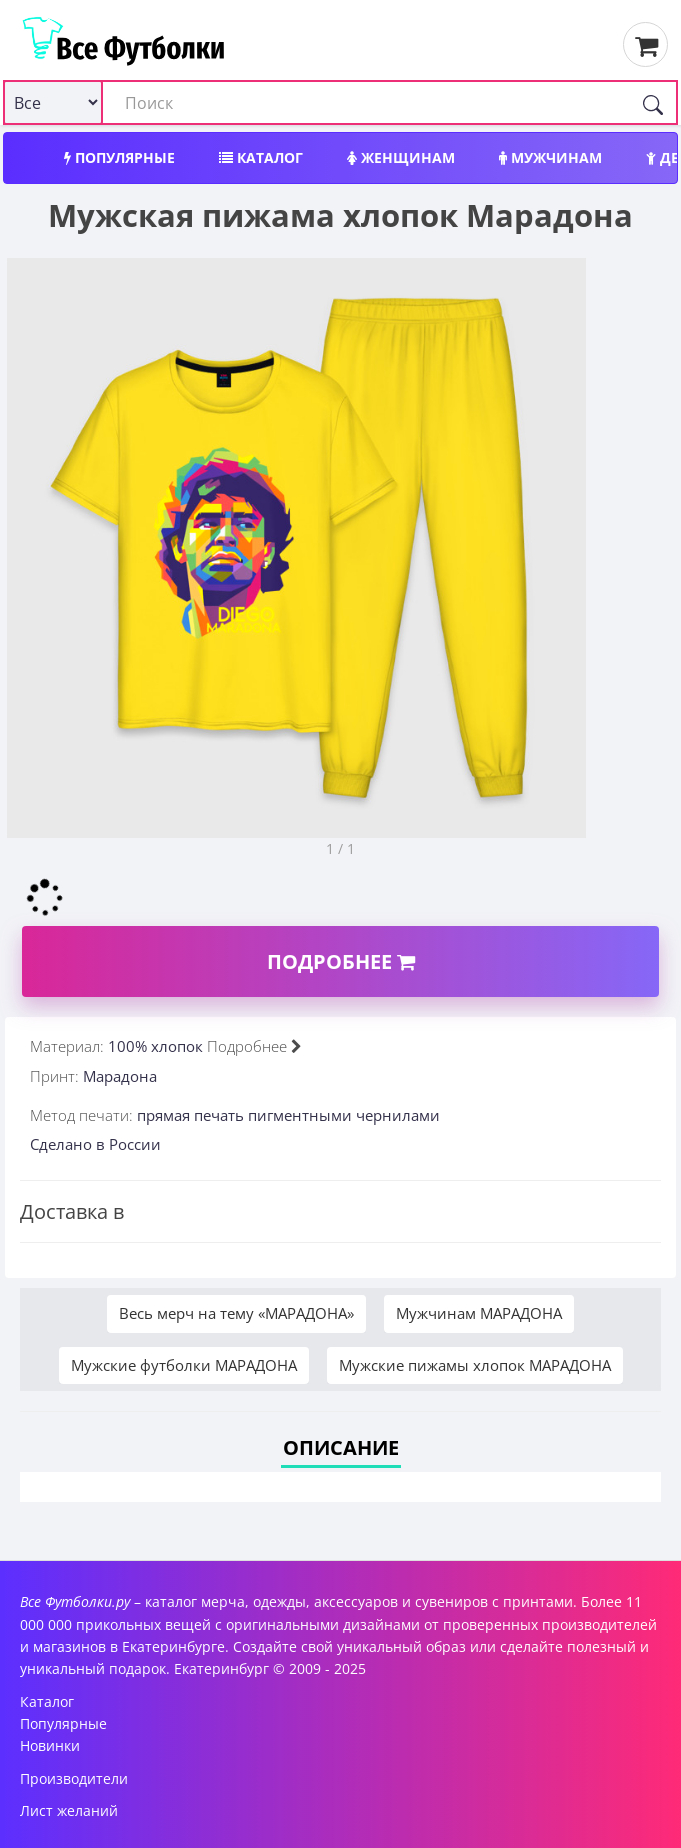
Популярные (119, 157)
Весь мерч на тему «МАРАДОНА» (236, 1313)
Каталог (261, 157)
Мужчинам (550, 157)
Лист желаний (69, 1810)
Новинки (50, 1745)
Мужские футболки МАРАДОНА (184, 1365)
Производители (74, 1778)
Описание (341, 1447)
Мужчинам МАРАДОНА (479, 1313)
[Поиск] (653, 102)
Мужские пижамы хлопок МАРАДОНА (475, 1365)
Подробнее (341, 961)
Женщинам (401, 157)
